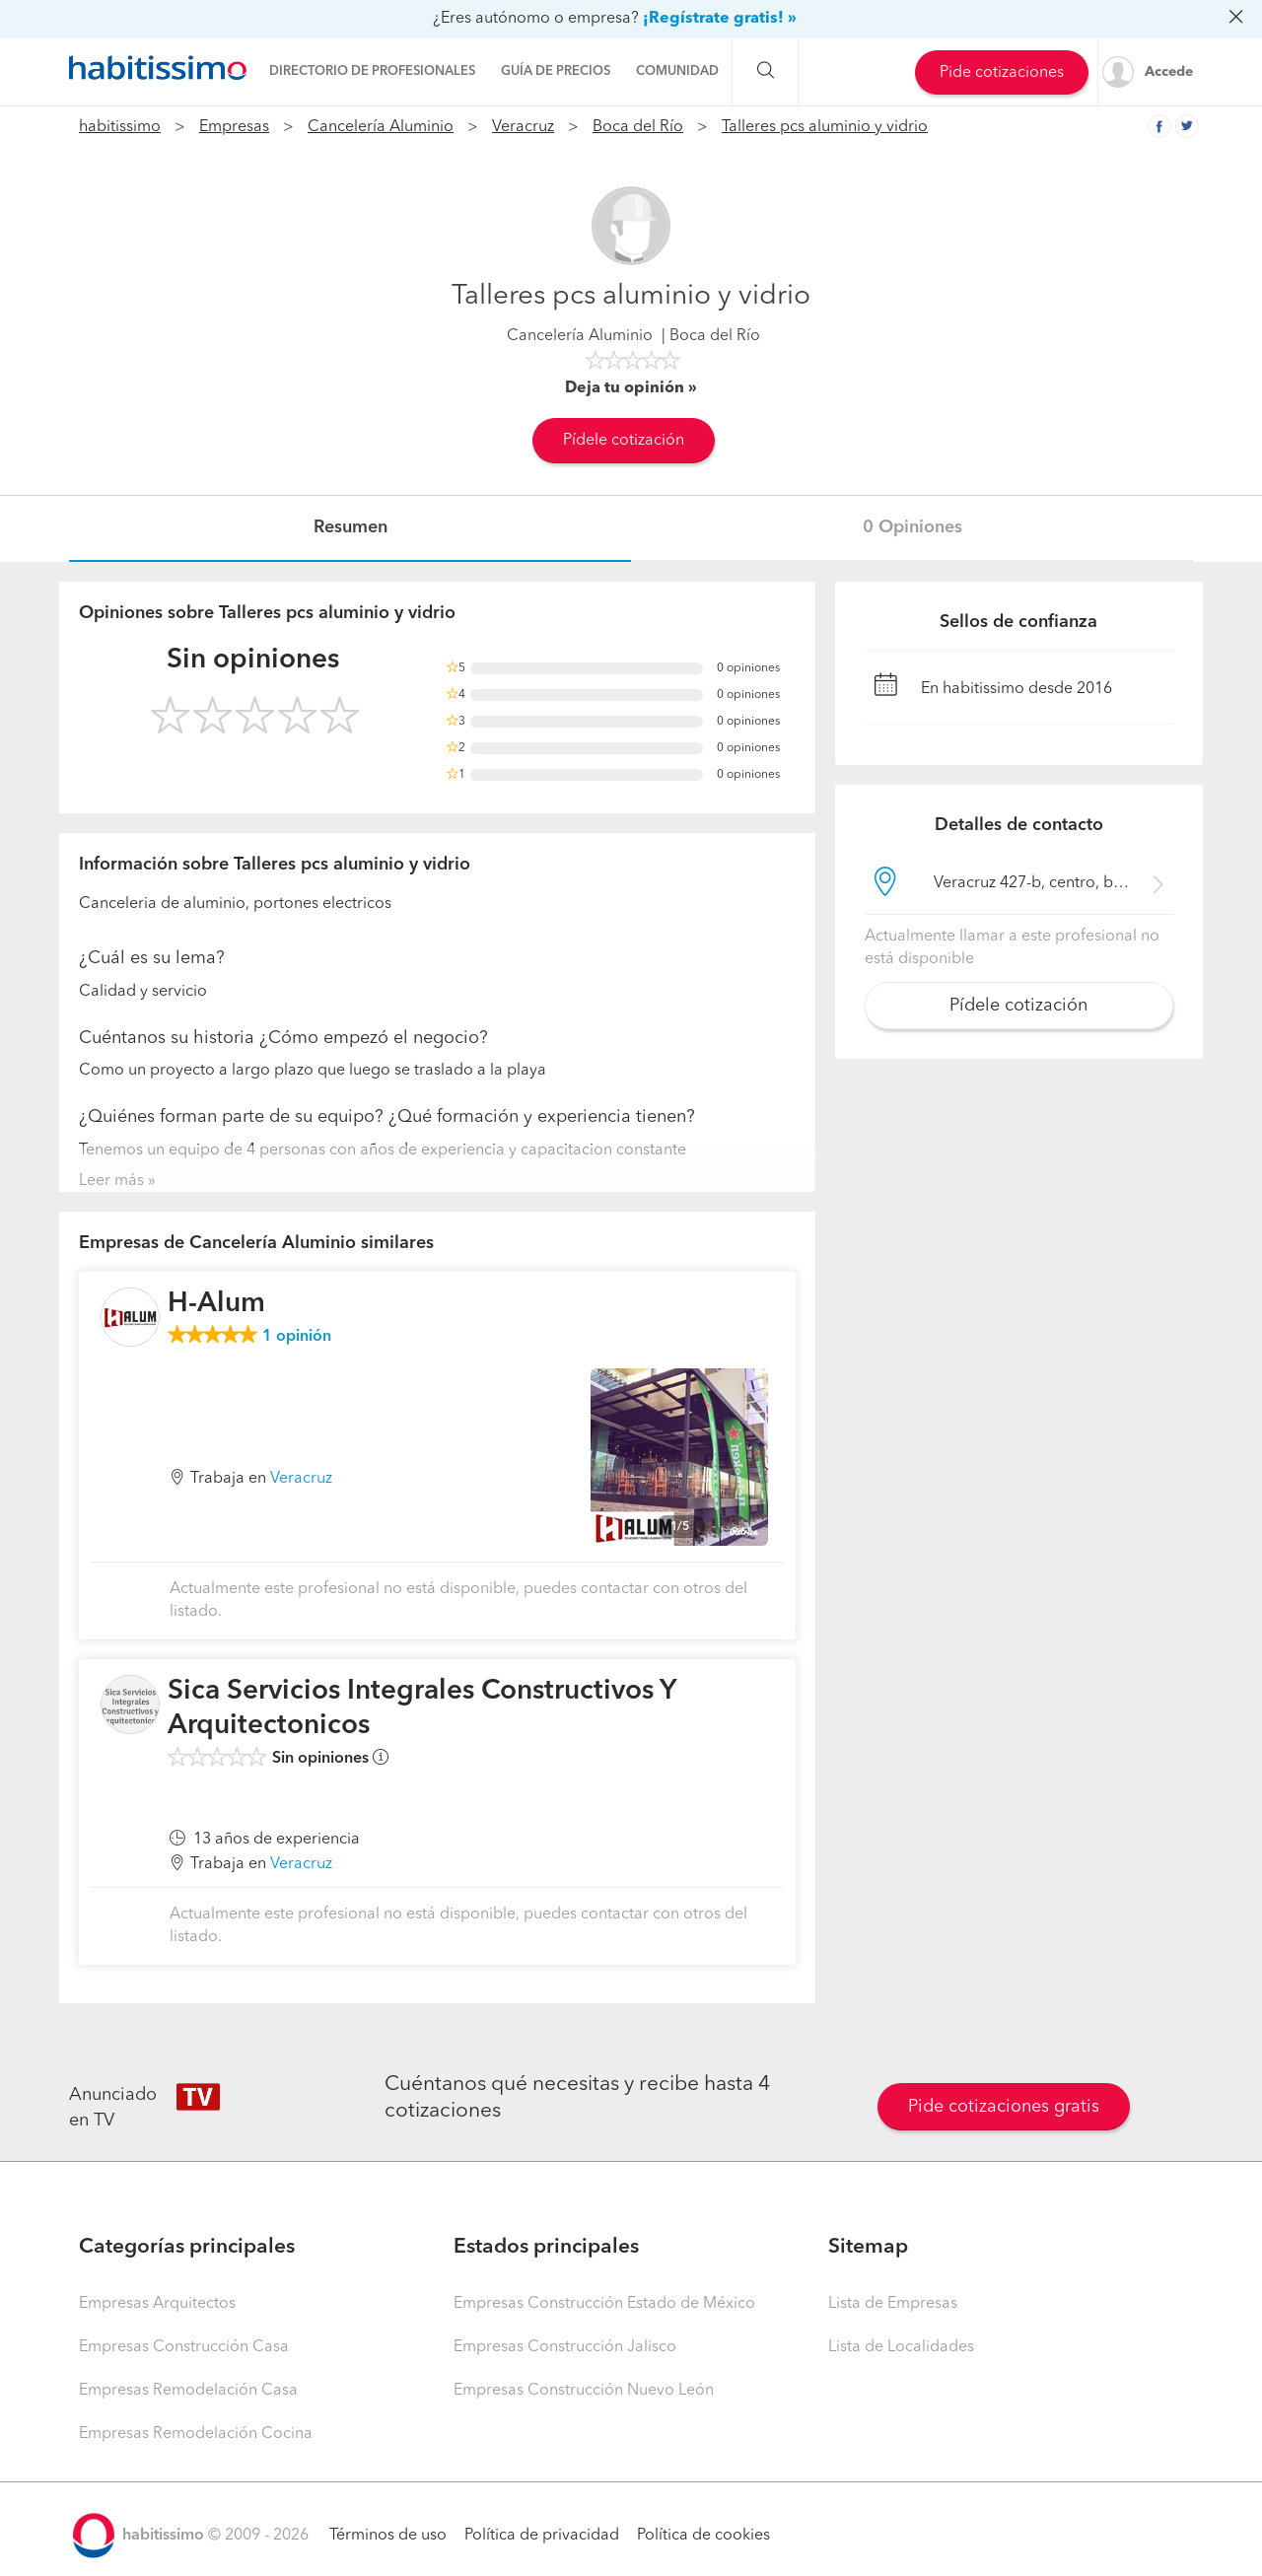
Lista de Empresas (892, 2304)
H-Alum (216, 1304)
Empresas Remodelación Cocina (196, 2434)
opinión (296, 1337)
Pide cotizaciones (1002, 73)
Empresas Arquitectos (157, 2304)
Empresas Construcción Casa (184, 2347)
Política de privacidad (541, 2535)
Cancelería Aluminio (381, 127)
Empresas (234, 127)
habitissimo (120, 127)
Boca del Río (638, 127)
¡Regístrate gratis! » (720, 19)
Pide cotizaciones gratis (1003, 2107)
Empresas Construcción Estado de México (604, 2304)
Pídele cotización (623, 441)
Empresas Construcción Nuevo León (584, 2391)
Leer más (111, 1181)
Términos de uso (388, 2535)
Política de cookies (703, 2535)
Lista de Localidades (901, 2347)
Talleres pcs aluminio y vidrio (825, 127)
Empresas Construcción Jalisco (565, 2347)
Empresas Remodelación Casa (188, 2391)
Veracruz (523, 127)
